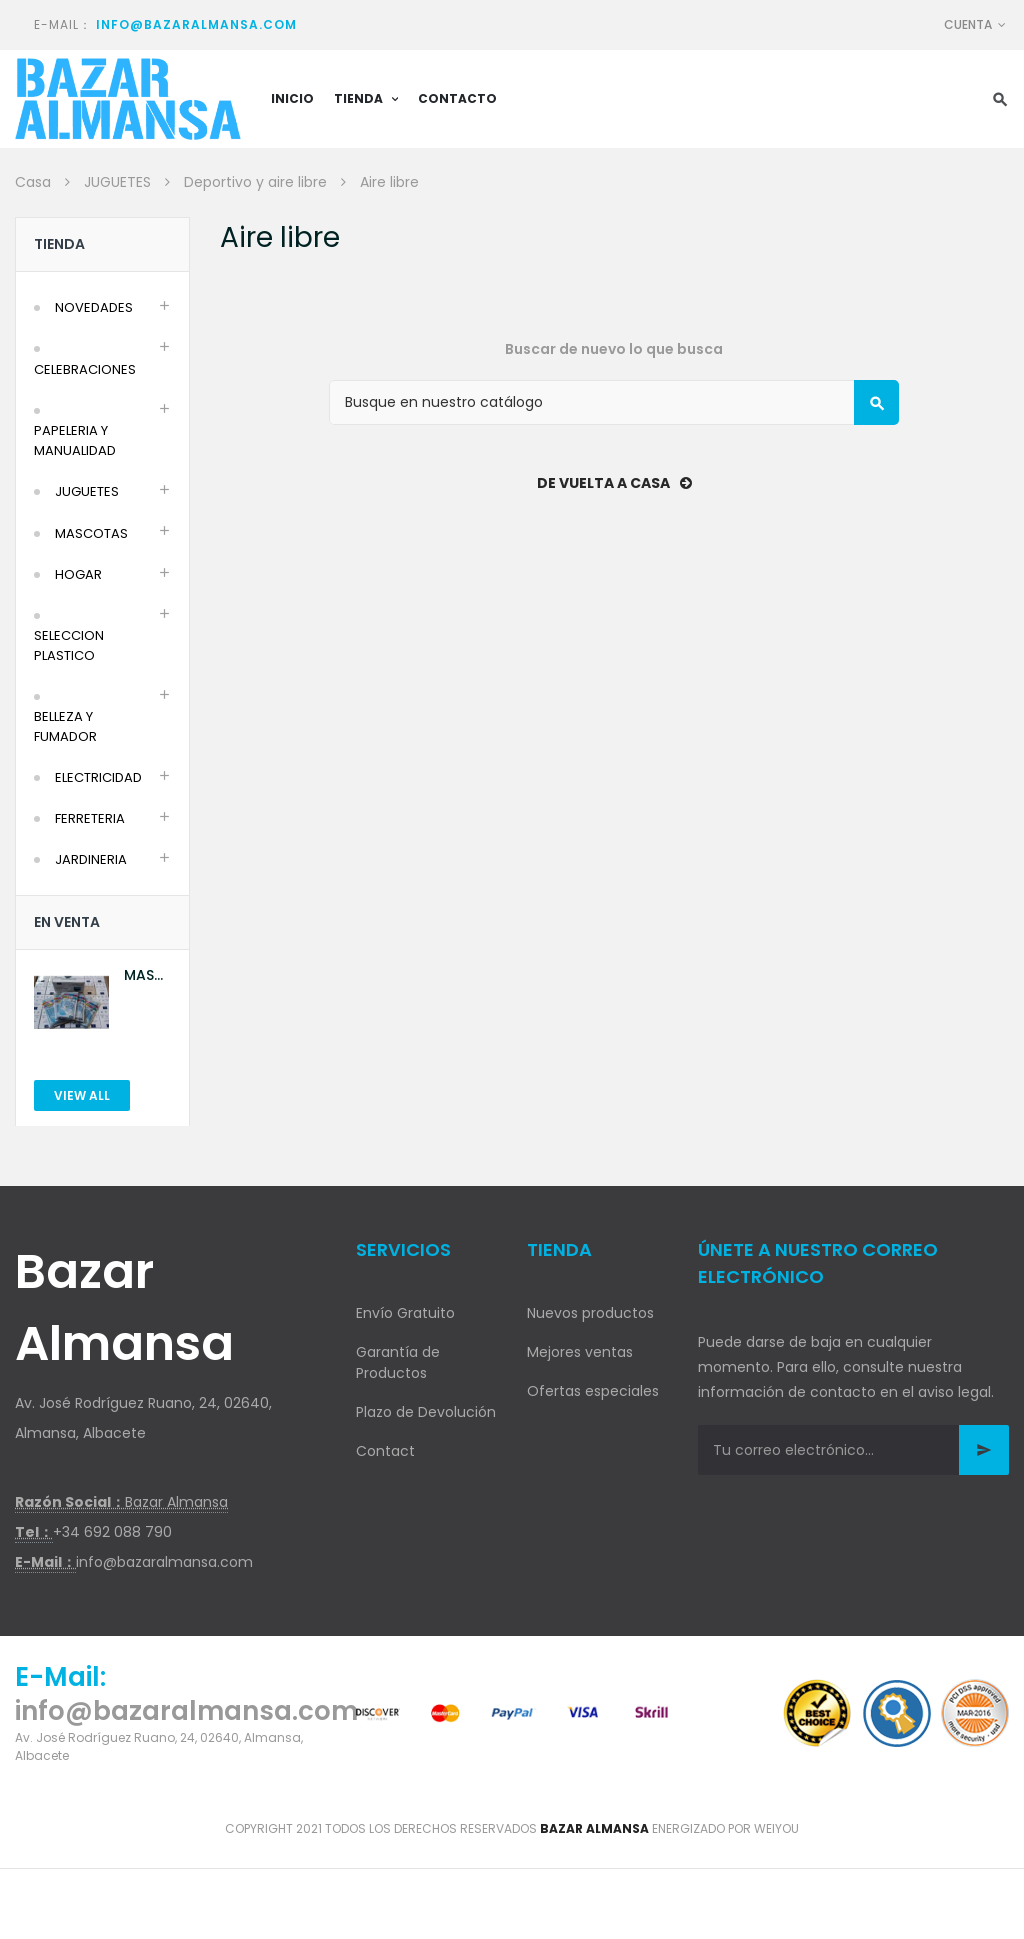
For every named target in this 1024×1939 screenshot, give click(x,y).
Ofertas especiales (593, 1391)
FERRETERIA (90, 818)
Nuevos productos (590, 1313)
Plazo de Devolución (426, 1412)
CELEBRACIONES (85, 369)
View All (82, 1095)
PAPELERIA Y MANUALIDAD (75, 440)
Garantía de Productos (398, 1362)
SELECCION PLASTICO (69, 645)
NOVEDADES (94, 307)
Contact (385, 1451)
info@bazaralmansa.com (196, 24)
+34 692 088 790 (112, 1532)
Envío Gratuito (405, 1313)
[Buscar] (614, 402)
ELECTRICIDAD (98, 777)
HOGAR (78, 574)
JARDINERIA (91, 859)
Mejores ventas (580, 1352)
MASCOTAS (91, 533)
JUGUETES (87, 491)
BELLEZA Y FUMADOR (65, 726)
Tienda (59, 244)
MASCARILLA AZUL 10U (147, 975)
